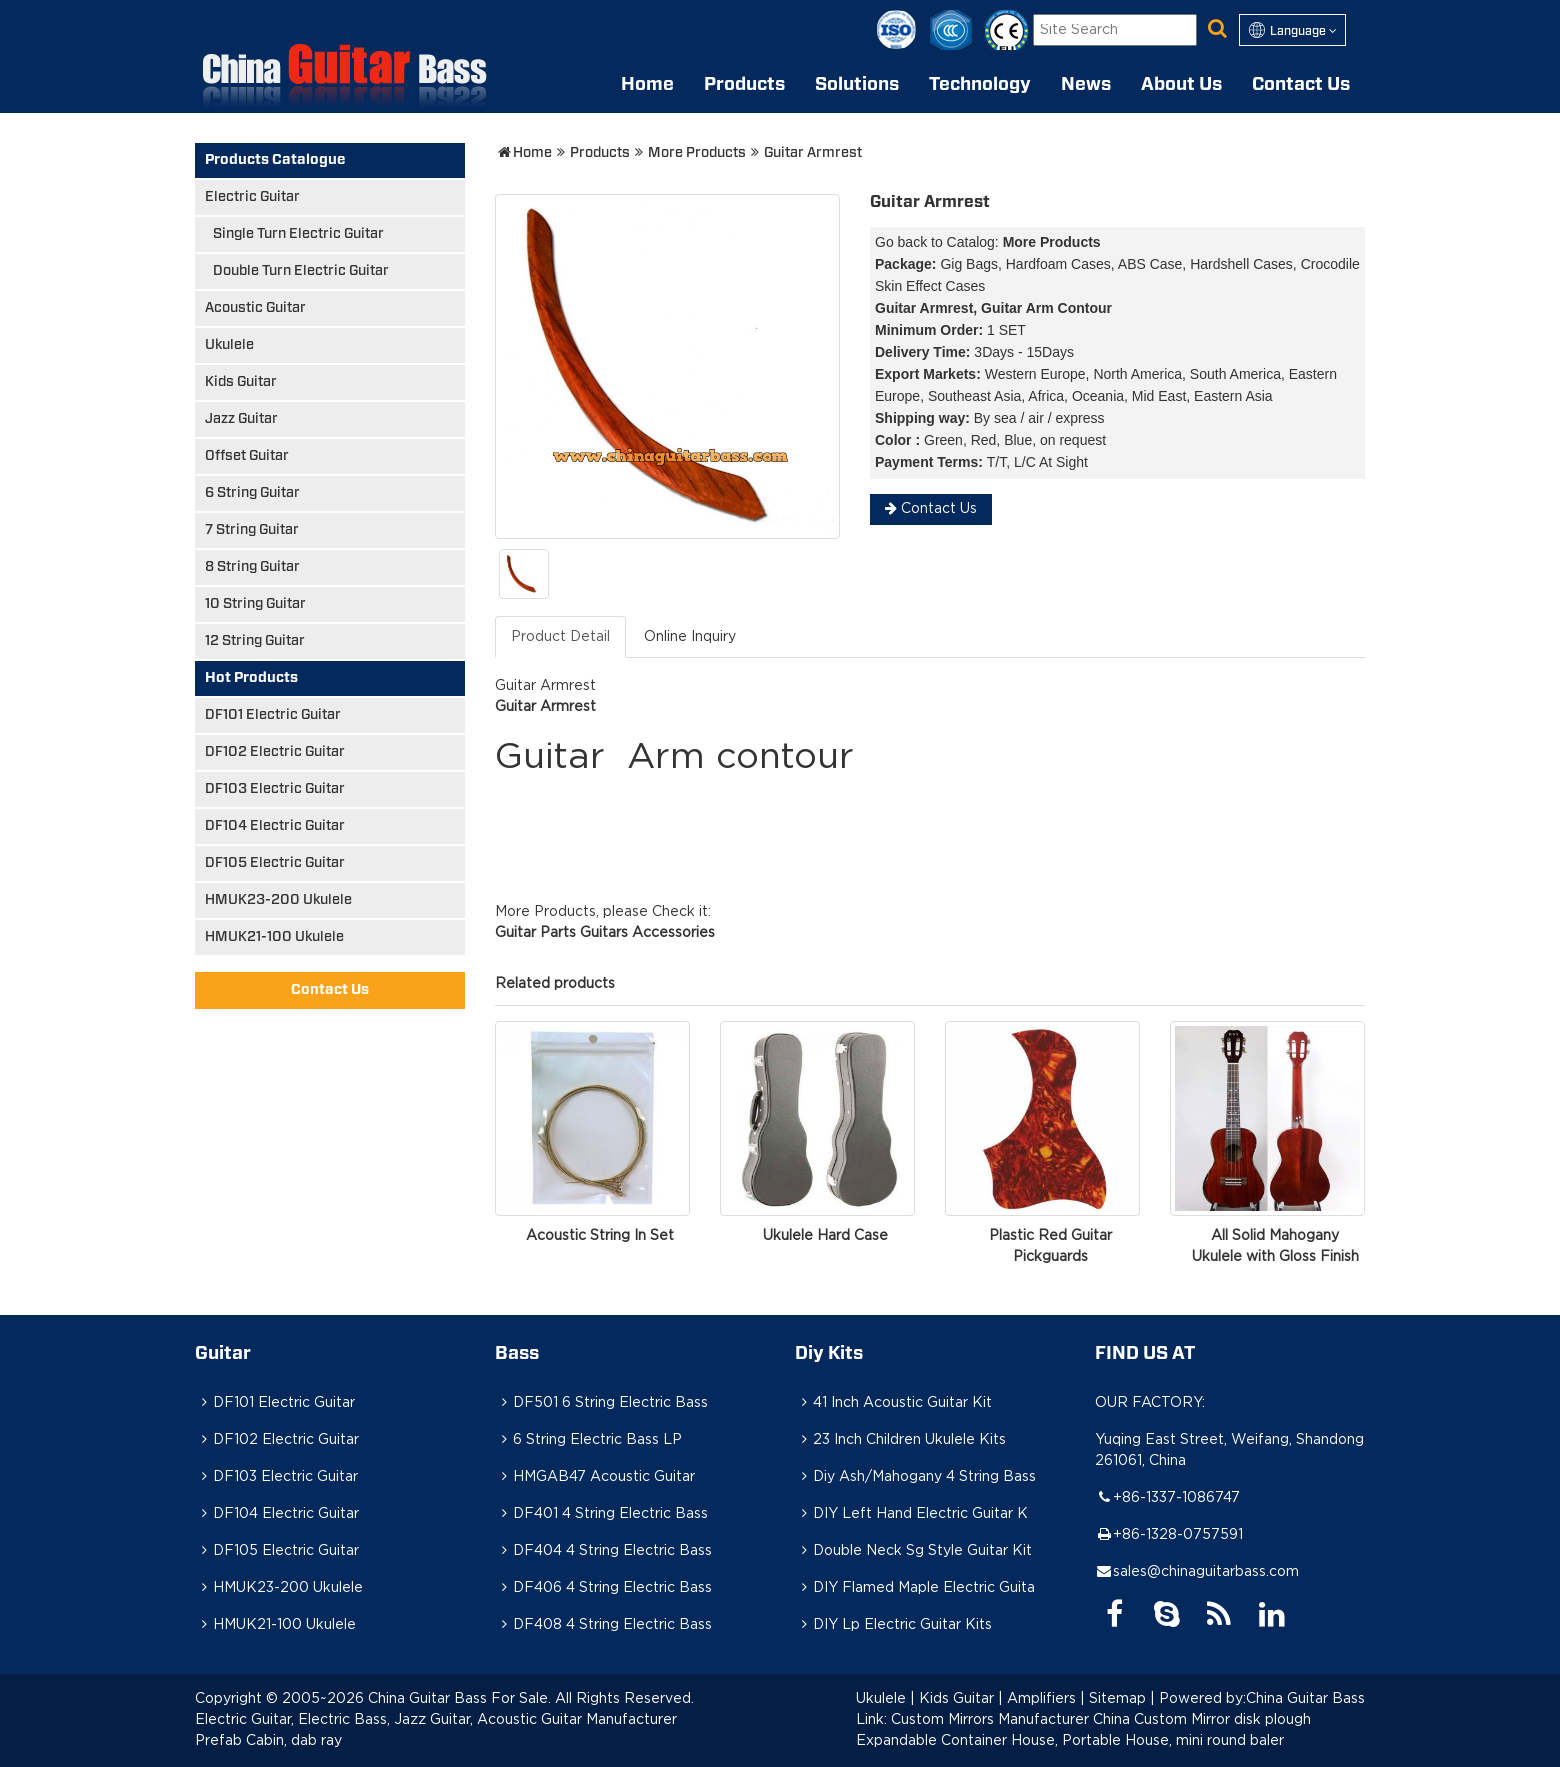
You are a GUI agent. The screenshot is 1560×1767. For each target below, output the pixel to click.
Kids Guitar (241, 382)
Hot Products (251, 678)
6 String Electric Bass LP (588, 1440)
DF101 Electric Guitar (273, 715)
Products (744, 85)
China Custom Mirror (1161, 1720)
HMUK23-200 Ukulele (278, 900)
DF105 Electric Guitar (275, 863)
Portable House (1115, 1741)
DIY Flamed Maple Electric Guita (915, 1588)
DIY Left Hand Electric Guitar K (911, 1514)
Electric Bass (342, 1720)
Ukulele (229, 345)
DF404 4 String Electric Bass (603, 1551)
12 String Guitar (255, 641)
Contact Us (1301, 85)
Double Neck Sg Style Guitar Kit (913, 1551)
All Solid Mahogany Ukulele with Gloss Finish (1275, 1246)
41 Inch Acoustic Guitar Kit (893, 1403)
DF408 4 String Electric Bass (603, 1625)
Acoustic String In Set (600, 1236)
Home (647, 85)
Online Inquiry (690, 637)
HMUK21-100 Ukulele (274, 937)
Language (1292, 30)
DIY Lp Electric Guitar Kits (893, 1625)
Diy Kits (829, 1354)
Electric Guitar (252, 197)
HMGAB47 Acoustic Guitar (595, 1477)
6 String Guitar (252, 493)
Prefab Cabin (239, 1741)
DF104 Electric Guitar (275, 826)
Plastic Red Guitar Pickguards (1050, 1246)
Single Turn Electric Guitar (298, 234)
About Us (1181, 85)
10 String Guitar (255, 604)
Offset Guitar (247, 456)
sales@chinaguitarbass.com (1206, 1572)
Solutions (857, 85)
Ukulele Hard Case (825, 1236)
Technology (980, 85)
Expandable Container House (955, 1741)
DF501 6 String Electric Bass (601, 1403)
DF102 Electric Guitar (275, 752)
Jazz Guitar (241, 419)
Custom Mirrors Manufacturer (990, 1720)
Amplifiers (1041, 1699)
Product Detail (560, 637)
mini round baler (1230, 1741)
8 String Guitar (252, 567)
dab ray (316, 1741)
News (1086, 85)
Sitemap (1117, 1699)
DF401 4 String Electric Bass (601, 1514)
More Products (697, 153)
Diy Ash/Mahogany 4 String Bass (915, 1477)
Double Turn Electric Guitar (301, 271)
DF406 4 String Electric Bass (603, 1588)
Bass (517, 1354)
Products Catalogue (275, 160)
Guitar (223, 1354)
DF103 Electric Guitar (275, 789)
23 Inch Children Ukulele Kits (900, 1440)
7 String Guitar (252, 530)
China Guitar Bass (1305, 1699)
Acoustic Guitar (255, 308)
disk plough (1272, 1720)
